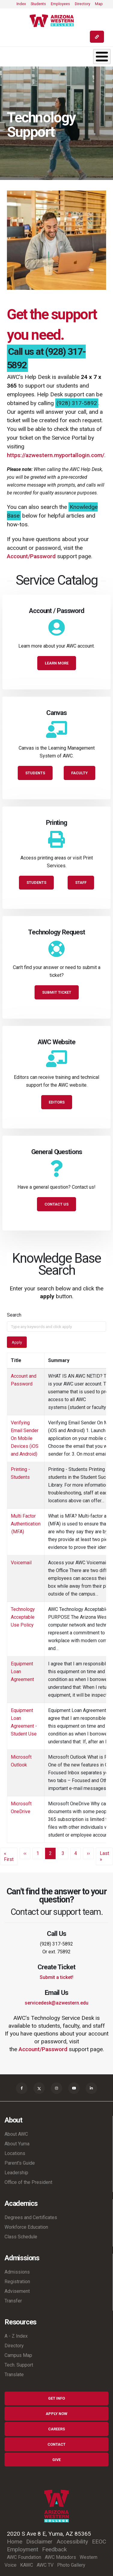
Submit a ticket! (56, 1977)
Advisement (17, 2291)
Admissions (17, 2272)
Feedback (54, 2549)
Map (99, 4)
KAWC (26, 2565)
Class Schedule (21, 2237)
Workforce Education (26, 2227)
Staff (81, 882)
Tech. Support (19, 2365)
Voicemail (21, 1562)
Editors (57, 1102)
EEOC (99, 2541)
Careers (56, 2429)
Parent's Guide (20, 2163)
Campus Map (18, 2355)
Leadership (16, 2172)
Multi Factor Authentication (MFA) (26, 1523)
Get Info (56, 2398)
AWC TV (45, 2565)
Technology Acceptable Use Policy (23, 1617)
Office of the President (28, 2182)
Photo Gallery (71, 2565)
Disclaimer (39, 2541)
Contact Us (56, 1204)
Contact (56, 2444)
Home (14, 2541)
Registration (17, 2281)
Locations (15, 2153)
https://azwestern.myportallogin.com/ (55, 455)
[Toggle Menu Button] (102, 56)
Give (56, 2459)
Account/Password (31, 556)
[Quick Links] (97, 37)
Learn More (57, 663)
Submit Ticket (56, 992)
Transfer (13, 2301)
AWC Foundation (24, 2557)
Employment (22, 2549)
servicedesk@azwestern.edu (56, 2003)
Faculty (79, 773)
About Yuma (17, 2144)
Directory (82, 4)
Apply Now (56, 2413)
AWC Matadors (60, 2557)
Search (14, 1315)
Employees (60, 4)
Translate (14, 2374)
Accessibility (72, 2541)
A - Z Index (16, 2336)
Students (38, 4)
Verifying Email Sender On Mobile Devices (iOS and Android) (24, 1438)
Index (21, 4)
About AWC (16, 2134)
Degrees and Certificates (31, 2217)
